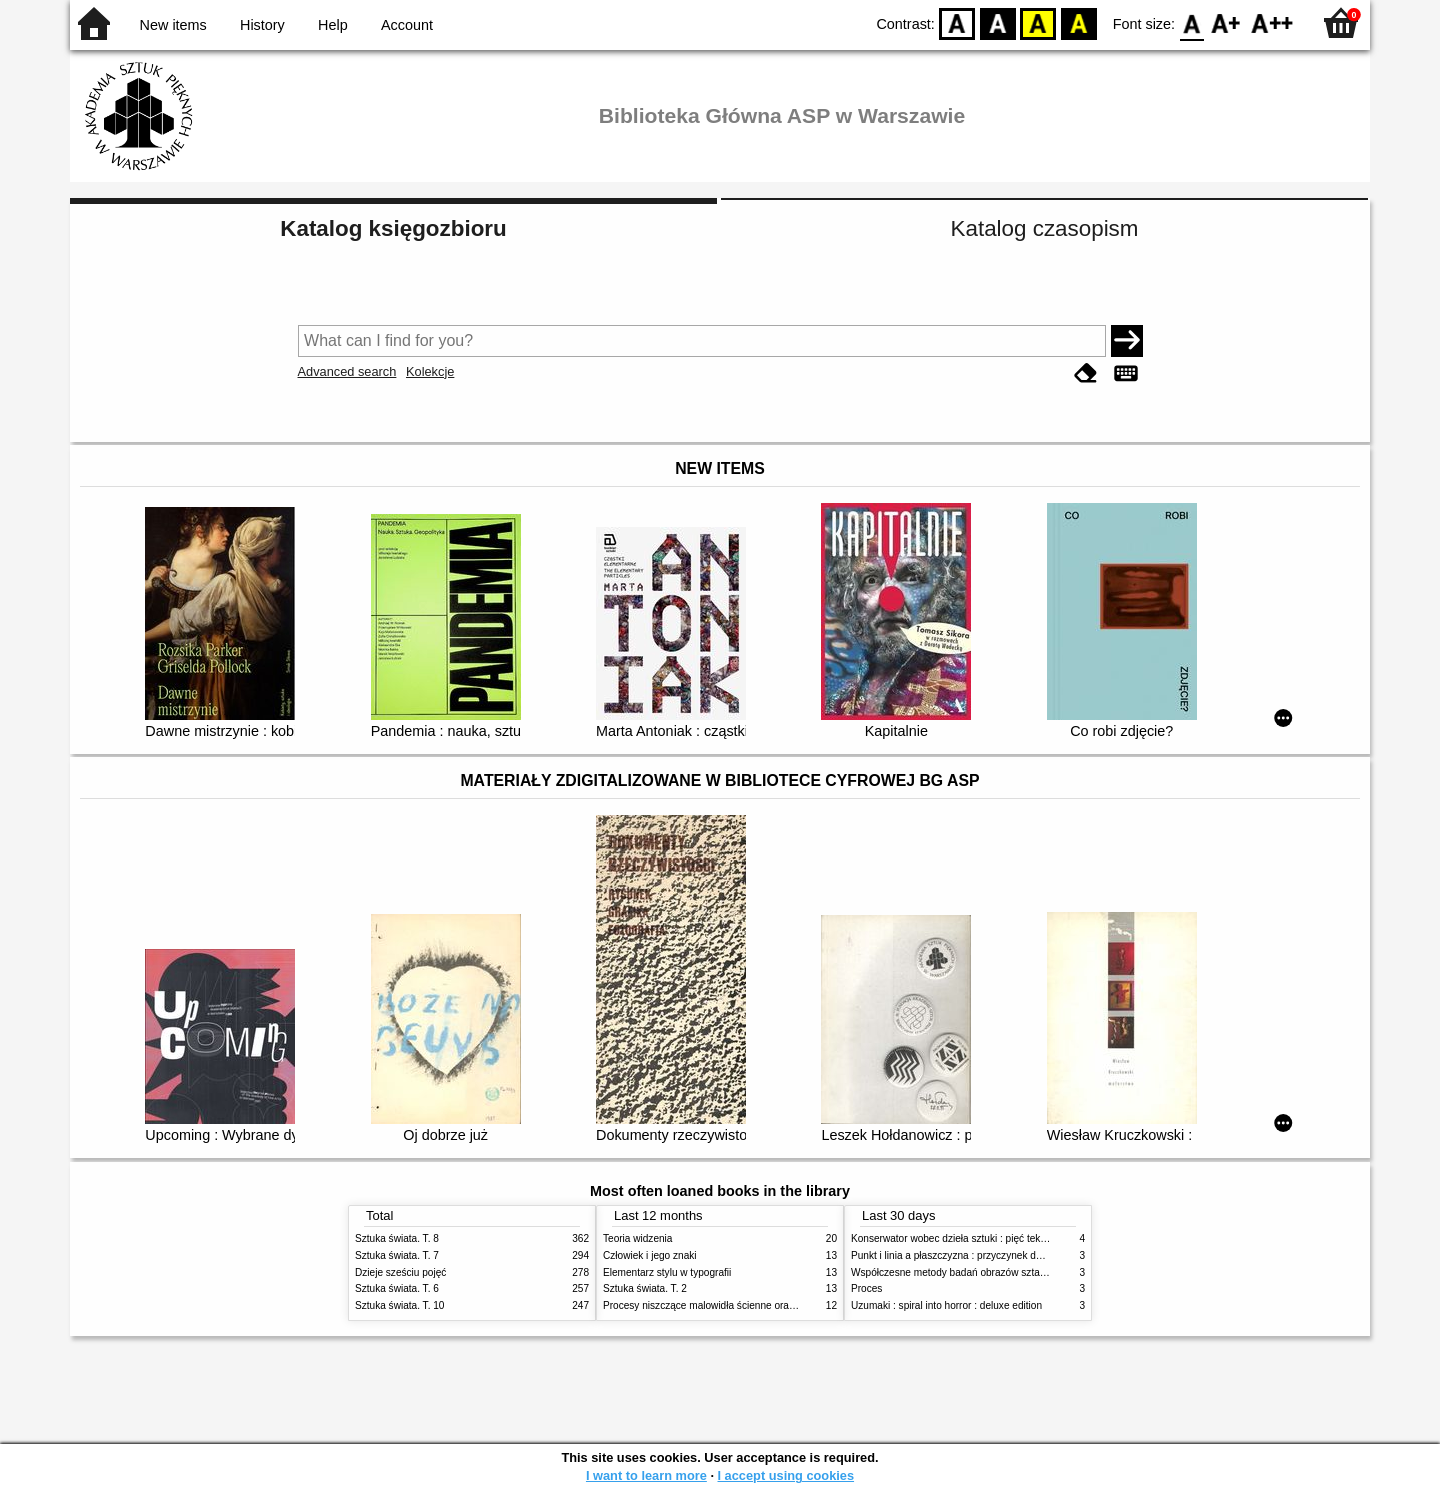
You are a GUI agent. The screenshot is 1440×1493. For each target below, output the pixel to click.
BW (998, 22)
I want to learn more (646, 1475)
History (262, 25)
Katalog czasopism (1045, 228)
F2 (1272, 22)
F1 (1226, 22)
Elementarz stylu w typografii (667, 1272)
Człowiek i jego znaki (650, 1255)
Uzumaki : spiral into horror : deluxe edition (946, 1305)
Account (407, 25)
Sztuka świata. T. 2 (645, 1288)
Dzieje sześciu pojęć (400, 1272)
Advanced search (347, 371)
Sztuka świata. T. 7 (397, 1255)
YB (1038, 22)
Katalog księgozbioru (393, 228)
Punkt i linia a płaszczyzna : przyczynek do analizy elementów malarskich (1014, 1255)
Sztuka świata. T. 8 (397, 1238)
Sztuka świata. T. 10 (399, 1305)
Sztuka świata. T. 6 (397, 1288)
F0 (1191, 22)
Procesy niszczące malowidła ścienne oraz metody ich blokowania (751, 1305)
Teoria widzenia (637, 1238)
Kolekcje (430, 371)
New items (173, 25)
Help (333, 25)
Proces (866, 1288)
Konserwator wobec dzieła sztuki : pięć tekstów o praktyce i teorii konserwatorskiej (1034, 1238)
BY (1078, 22)
